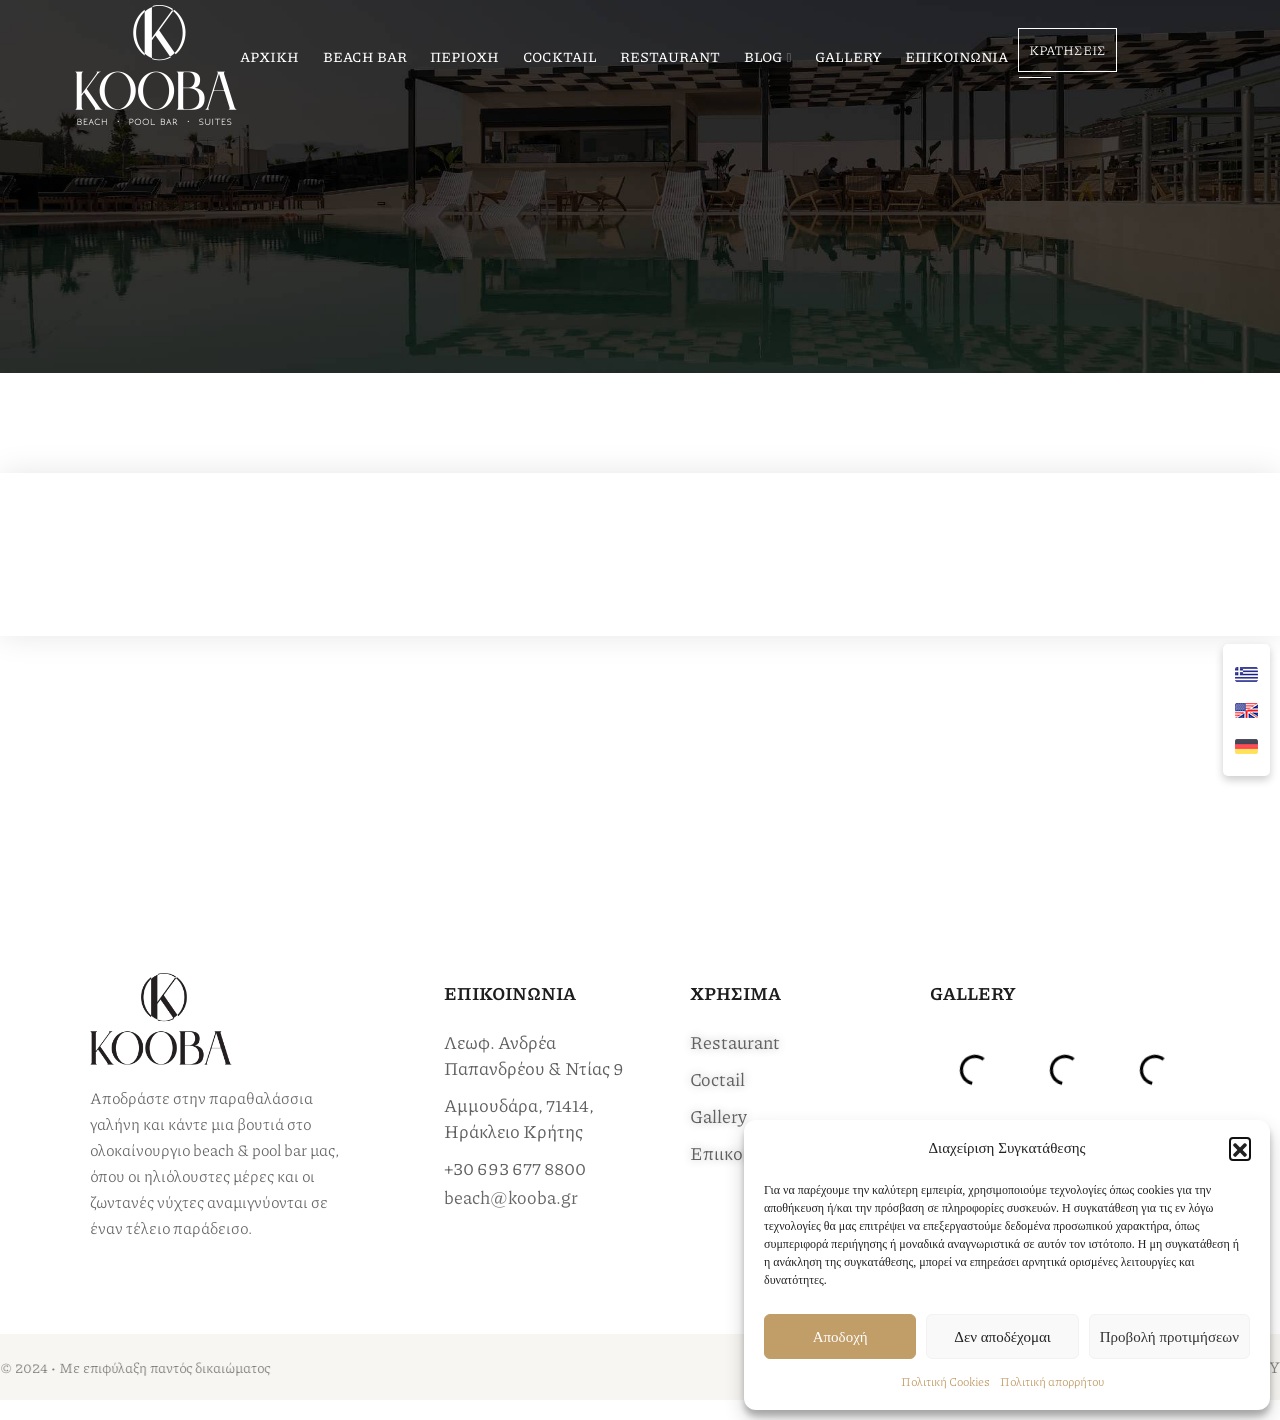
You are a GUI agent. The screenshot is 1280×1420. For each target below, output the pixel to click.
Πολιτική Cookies (945, 1381)
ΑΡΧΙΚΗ (269, 56)
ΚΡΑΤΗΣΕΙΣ (1067, 50)
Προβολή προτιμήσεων (1169, 1337)
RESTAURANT (670, 56)
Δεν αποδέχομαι (1002, 1337)
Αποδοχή (840, 1337)
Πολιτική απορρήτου (1052, 1381)
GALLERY (848, 56)
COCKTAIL (560, 56)
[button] (1240, 1148)
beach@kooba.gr (511, 1197)
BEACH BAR (365, 56)
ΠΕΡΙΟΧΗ (464, 56)
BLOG (763, 56)
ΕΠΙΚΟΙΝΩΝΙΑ (956, 56)
